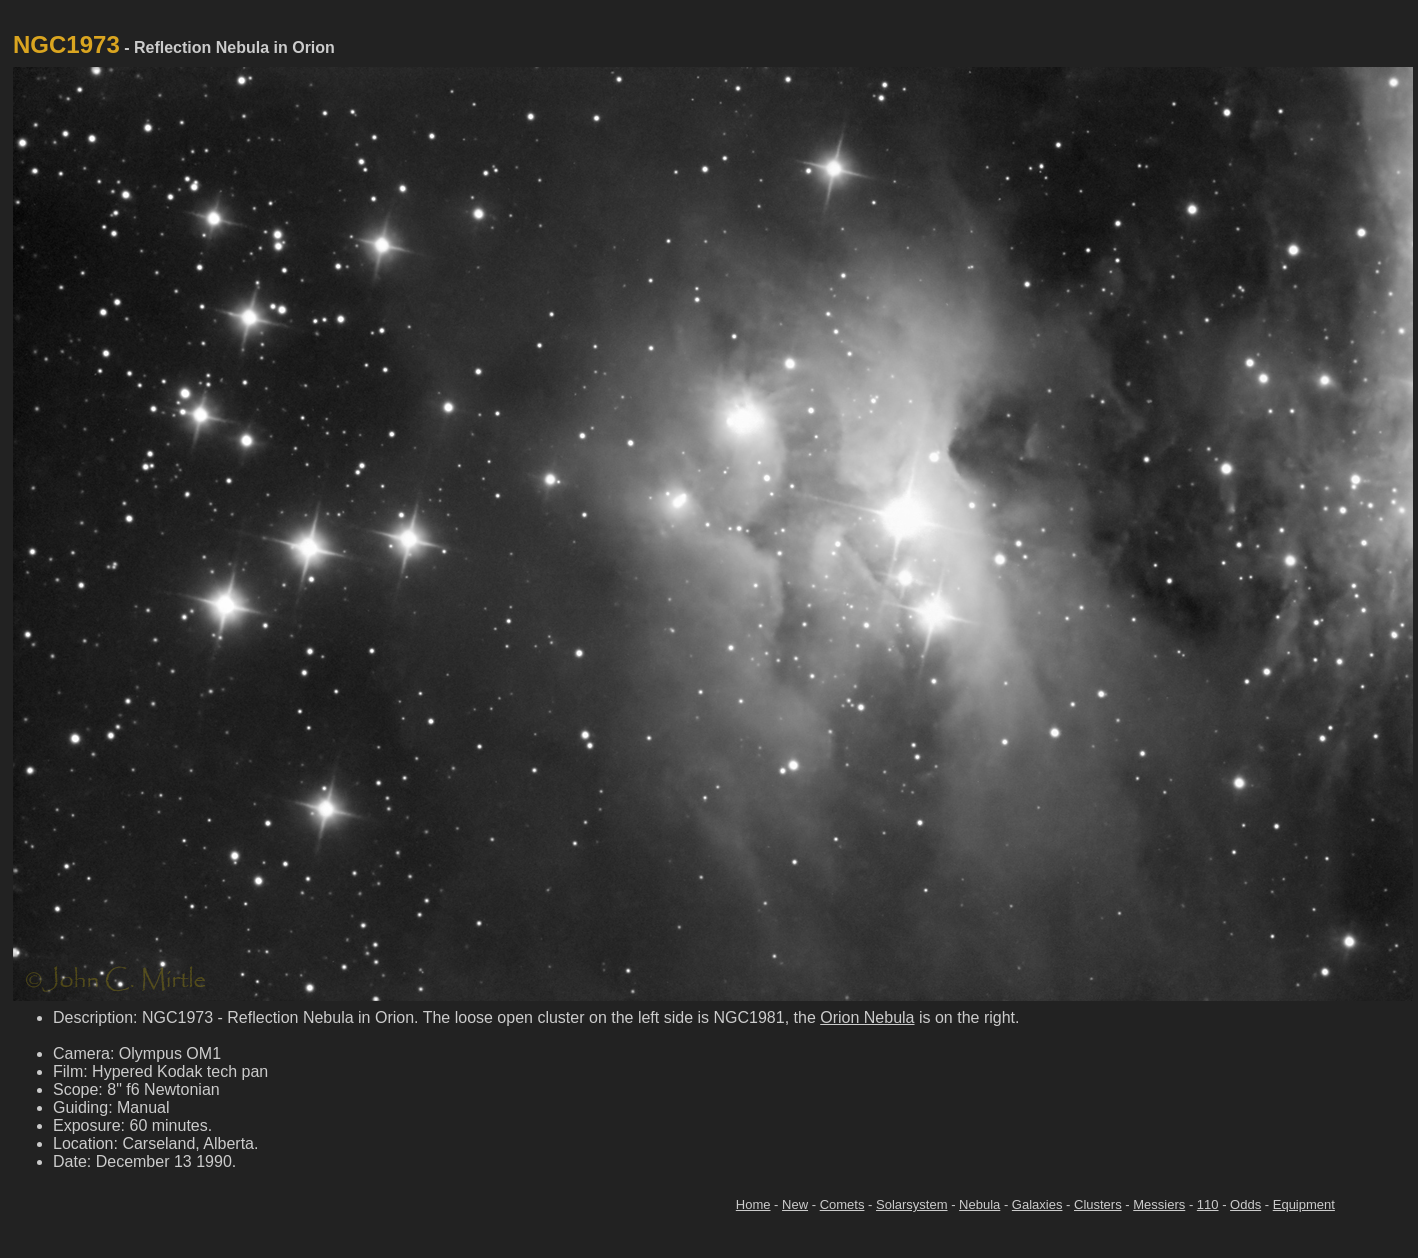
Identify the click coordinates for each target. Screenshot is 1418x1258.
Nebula (979, 1204)
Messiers (1159, 1204)
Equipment (1304, 1204)
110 (1208, 1204)
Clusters (1098, 1204)
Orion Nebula (867, 1017)
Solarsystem (912, 1204)
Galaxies (1037, 1204)
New (795, 1204)
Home (753, 1204)
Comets (842, 1204)
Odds (1245, 1204)
